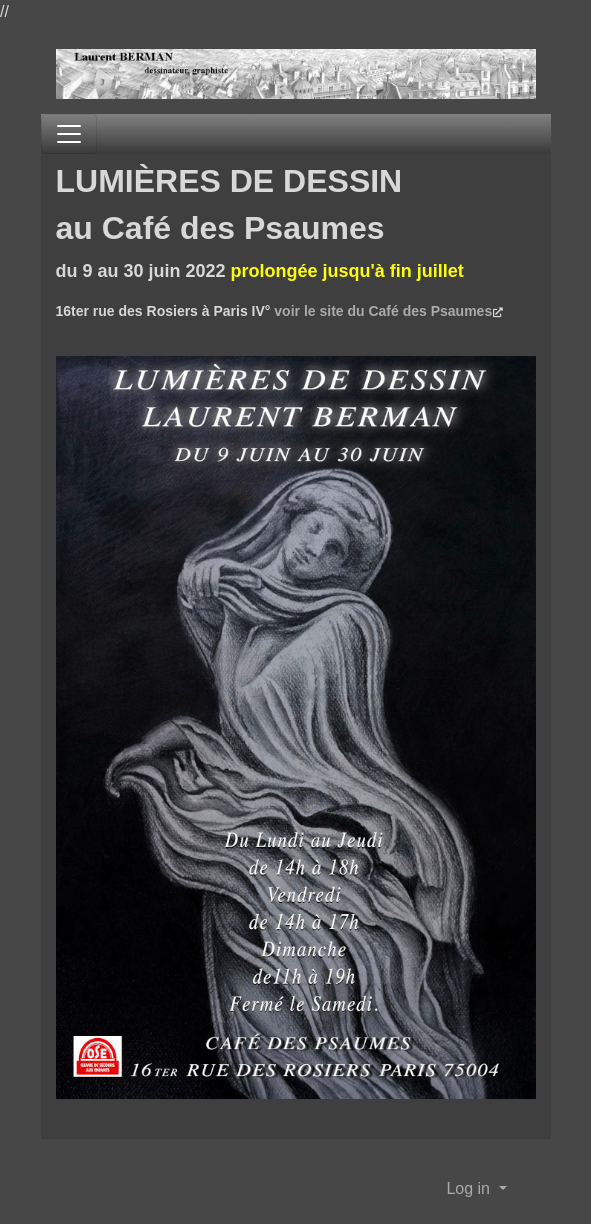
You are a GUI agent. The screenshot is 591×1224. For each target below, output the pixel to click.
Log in (470, 1188)
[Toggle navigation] (69, 134)
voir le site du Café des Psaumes (383, 311)
